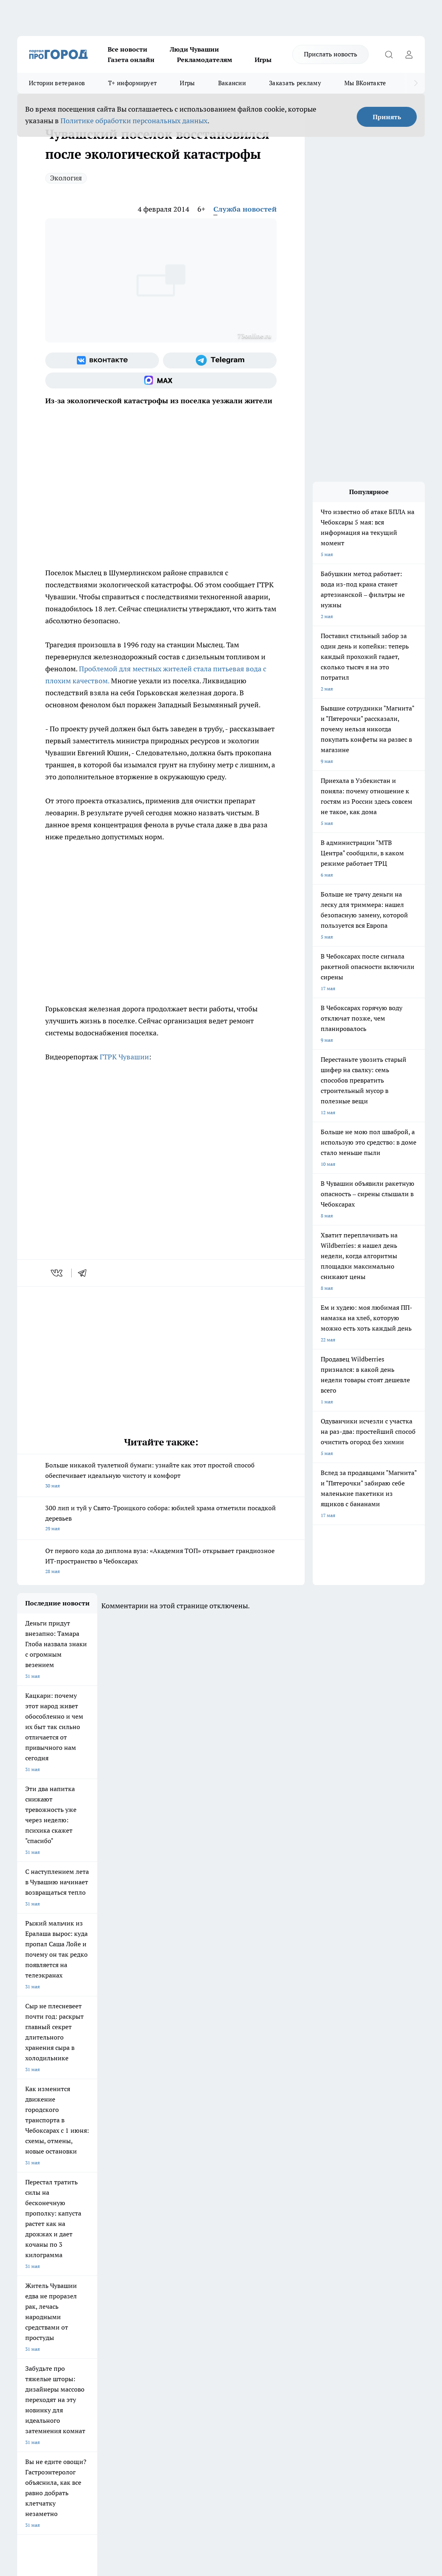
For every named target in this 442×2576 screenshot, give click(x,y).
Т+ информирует (132, 83)
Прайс (24, 2317)
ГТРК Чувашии (124, 1056)
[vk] (57, 1273)
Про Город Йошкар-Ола (177, 2235)
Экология (66, 177)
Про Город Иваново (306, 2235)
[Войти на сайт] (409, 54)
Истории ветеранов (57, 83)
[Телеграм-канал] (220, 360)
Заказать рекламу (295, 83)
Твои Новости (99, 2235)
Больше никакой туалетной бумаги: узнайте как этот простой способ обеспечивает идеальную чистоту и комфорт (161, 1476)
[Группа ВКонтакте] (102, 360)
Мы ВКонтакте (365, 83)
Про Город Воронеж (239, 2235)
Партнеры (228, 2317)
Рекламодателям (204, 60)
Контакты (228, 2297)
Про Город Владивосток (110, 2265)
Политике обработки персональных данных (133, 120)
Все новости (127, 49)
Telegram (27, 2297)
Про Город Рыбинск (173, 2247)
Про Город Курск (102, 2247)
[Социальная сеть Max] (161, 380)
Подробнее (342, 2441)
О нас (123, 2297)
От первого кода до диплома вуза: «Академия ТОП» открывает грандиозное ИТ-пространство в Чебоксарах (161, 1562)
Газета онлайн (131, 60)
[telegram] (85, 1273)
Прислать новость (330, 54)
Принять (387, 117)
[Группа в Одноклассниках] (377, 2248)
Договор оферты (136, 2307)
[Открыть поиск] (389, 54)
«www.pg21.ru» (72, 2333)
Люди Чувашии (194, 49)
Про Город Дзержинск (42, 2265)
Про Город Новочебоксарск (48, 2235)
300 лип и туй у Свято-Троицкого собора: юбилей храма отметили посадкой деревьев (161, 1519)
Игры (263, 60)
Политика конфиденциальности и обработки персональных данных (93, 2453)
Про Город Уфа (234, 2247)
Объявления (30, 2307)
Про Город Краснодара (176, 2265)
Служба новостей (245, 209)
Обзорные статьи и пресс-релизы (255, 2307)
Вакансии (232, 83)
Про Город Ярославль (41, 2247)
